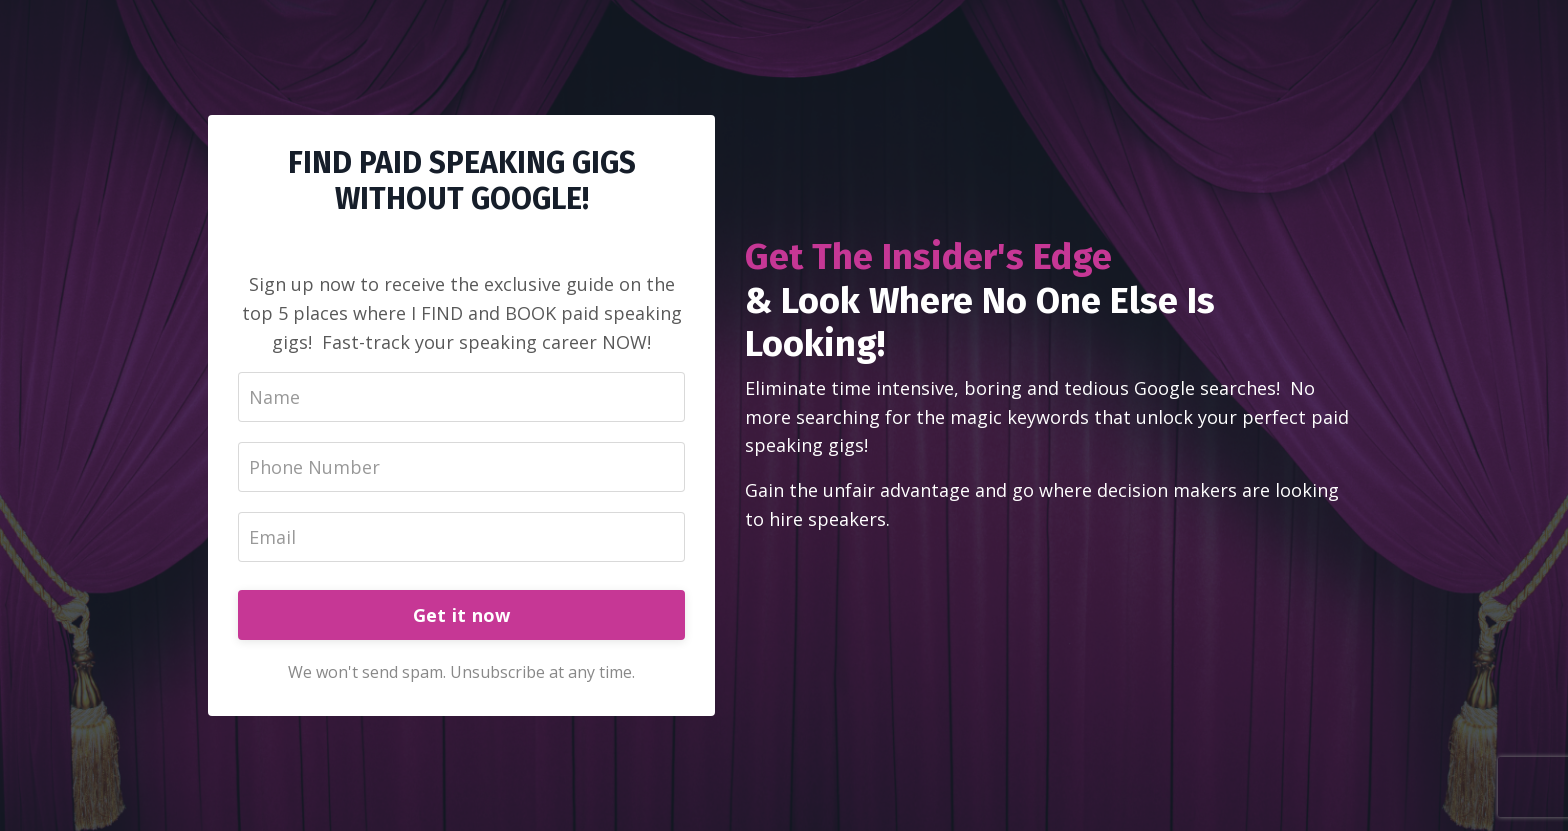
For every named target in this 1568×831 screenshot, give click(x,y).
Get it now (462, 615)
